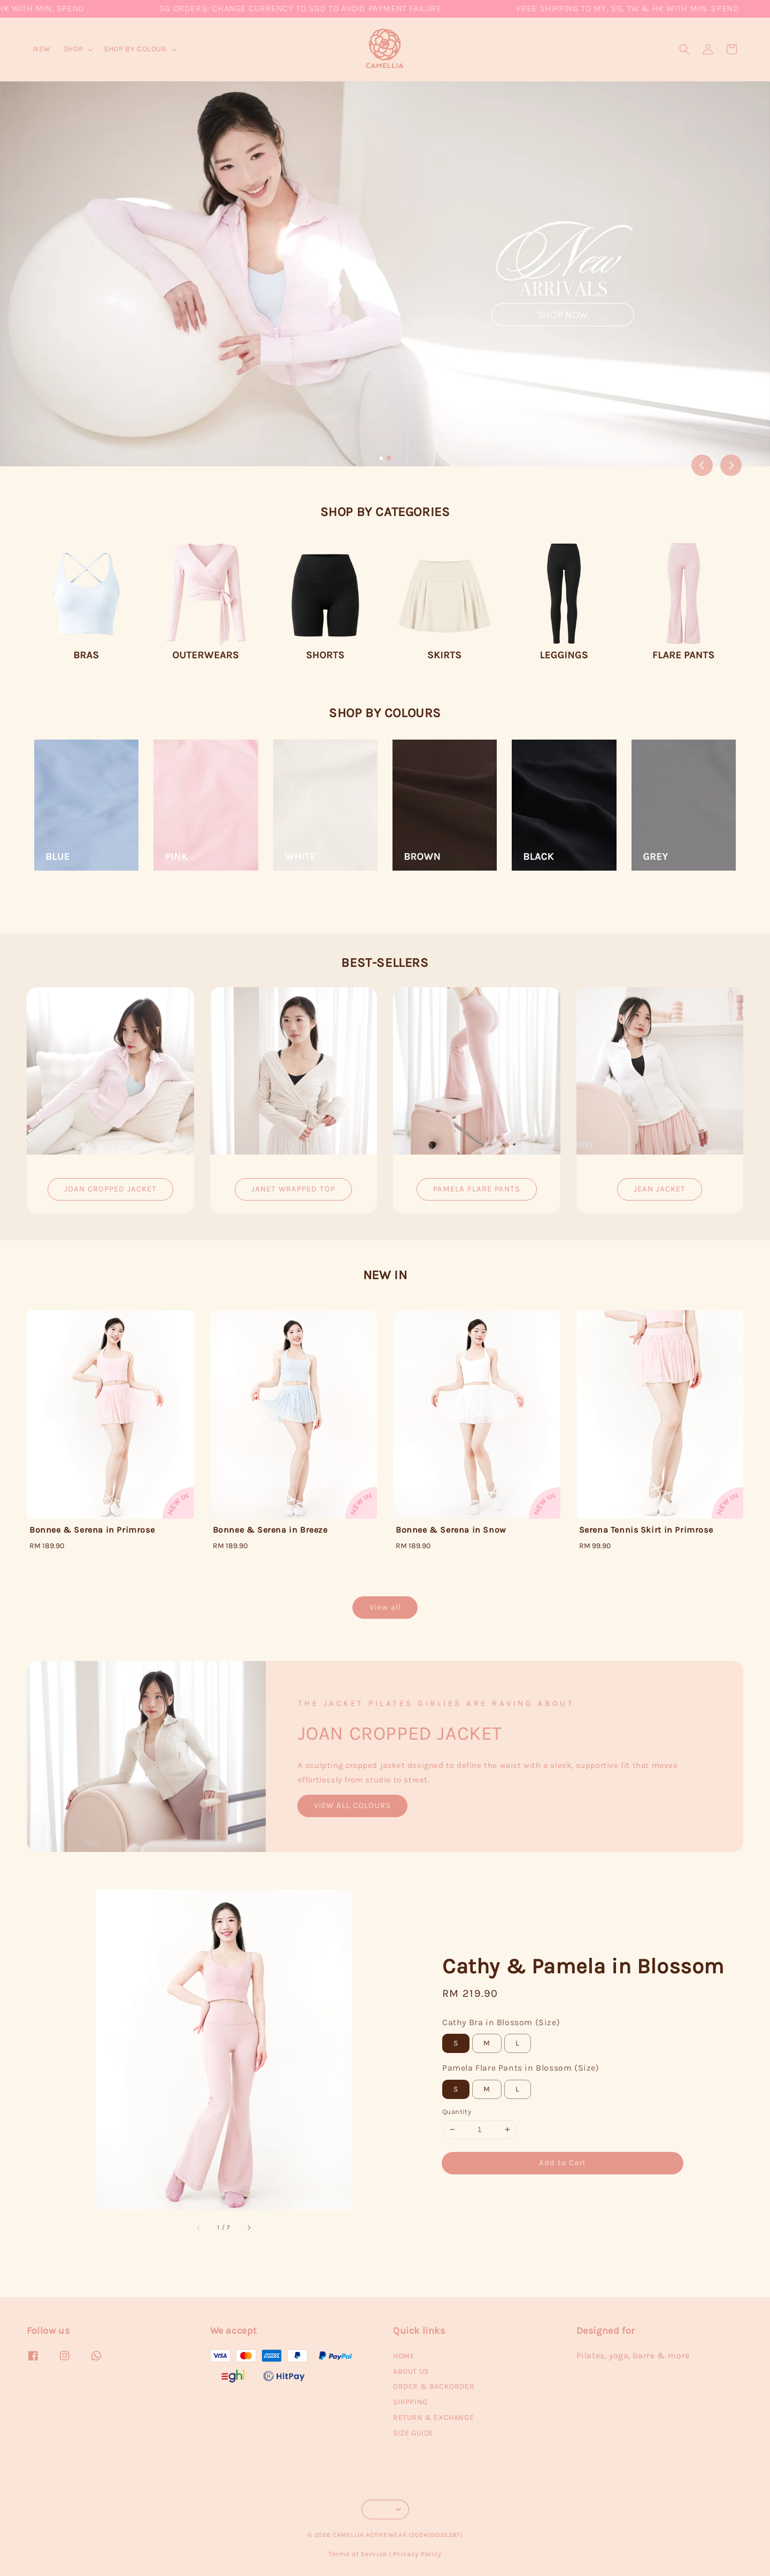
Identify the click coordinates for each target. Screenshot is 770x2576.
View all (385, 1607)
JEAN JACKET (660, 1189)
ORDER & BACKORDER (433, 2386)
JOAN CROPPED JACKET (110, 1189)
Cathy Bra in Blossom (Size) (501, 2022)
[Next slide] (731, 465)
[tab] (381, 457)
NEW (42, 48)
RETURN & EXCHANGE (433, 2417)
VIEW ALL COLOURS (352, 1805)
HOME (403, 2355)
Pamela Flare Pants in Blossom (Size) (520, 2068)
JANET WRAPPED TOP (293, 1189)
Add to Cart (562, 2162)
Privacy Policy (417, 2554)
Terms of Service (357, 2554)
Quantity (456, 2112)
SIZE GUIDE (413, 2432)
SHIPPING (410, 2401)
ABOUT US (411, 2371)
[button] (684, 49)
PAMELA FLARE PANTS (476, 1189)
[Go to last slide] (702, 465)
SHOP (73, 48)
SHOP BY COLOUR (135, 48)
